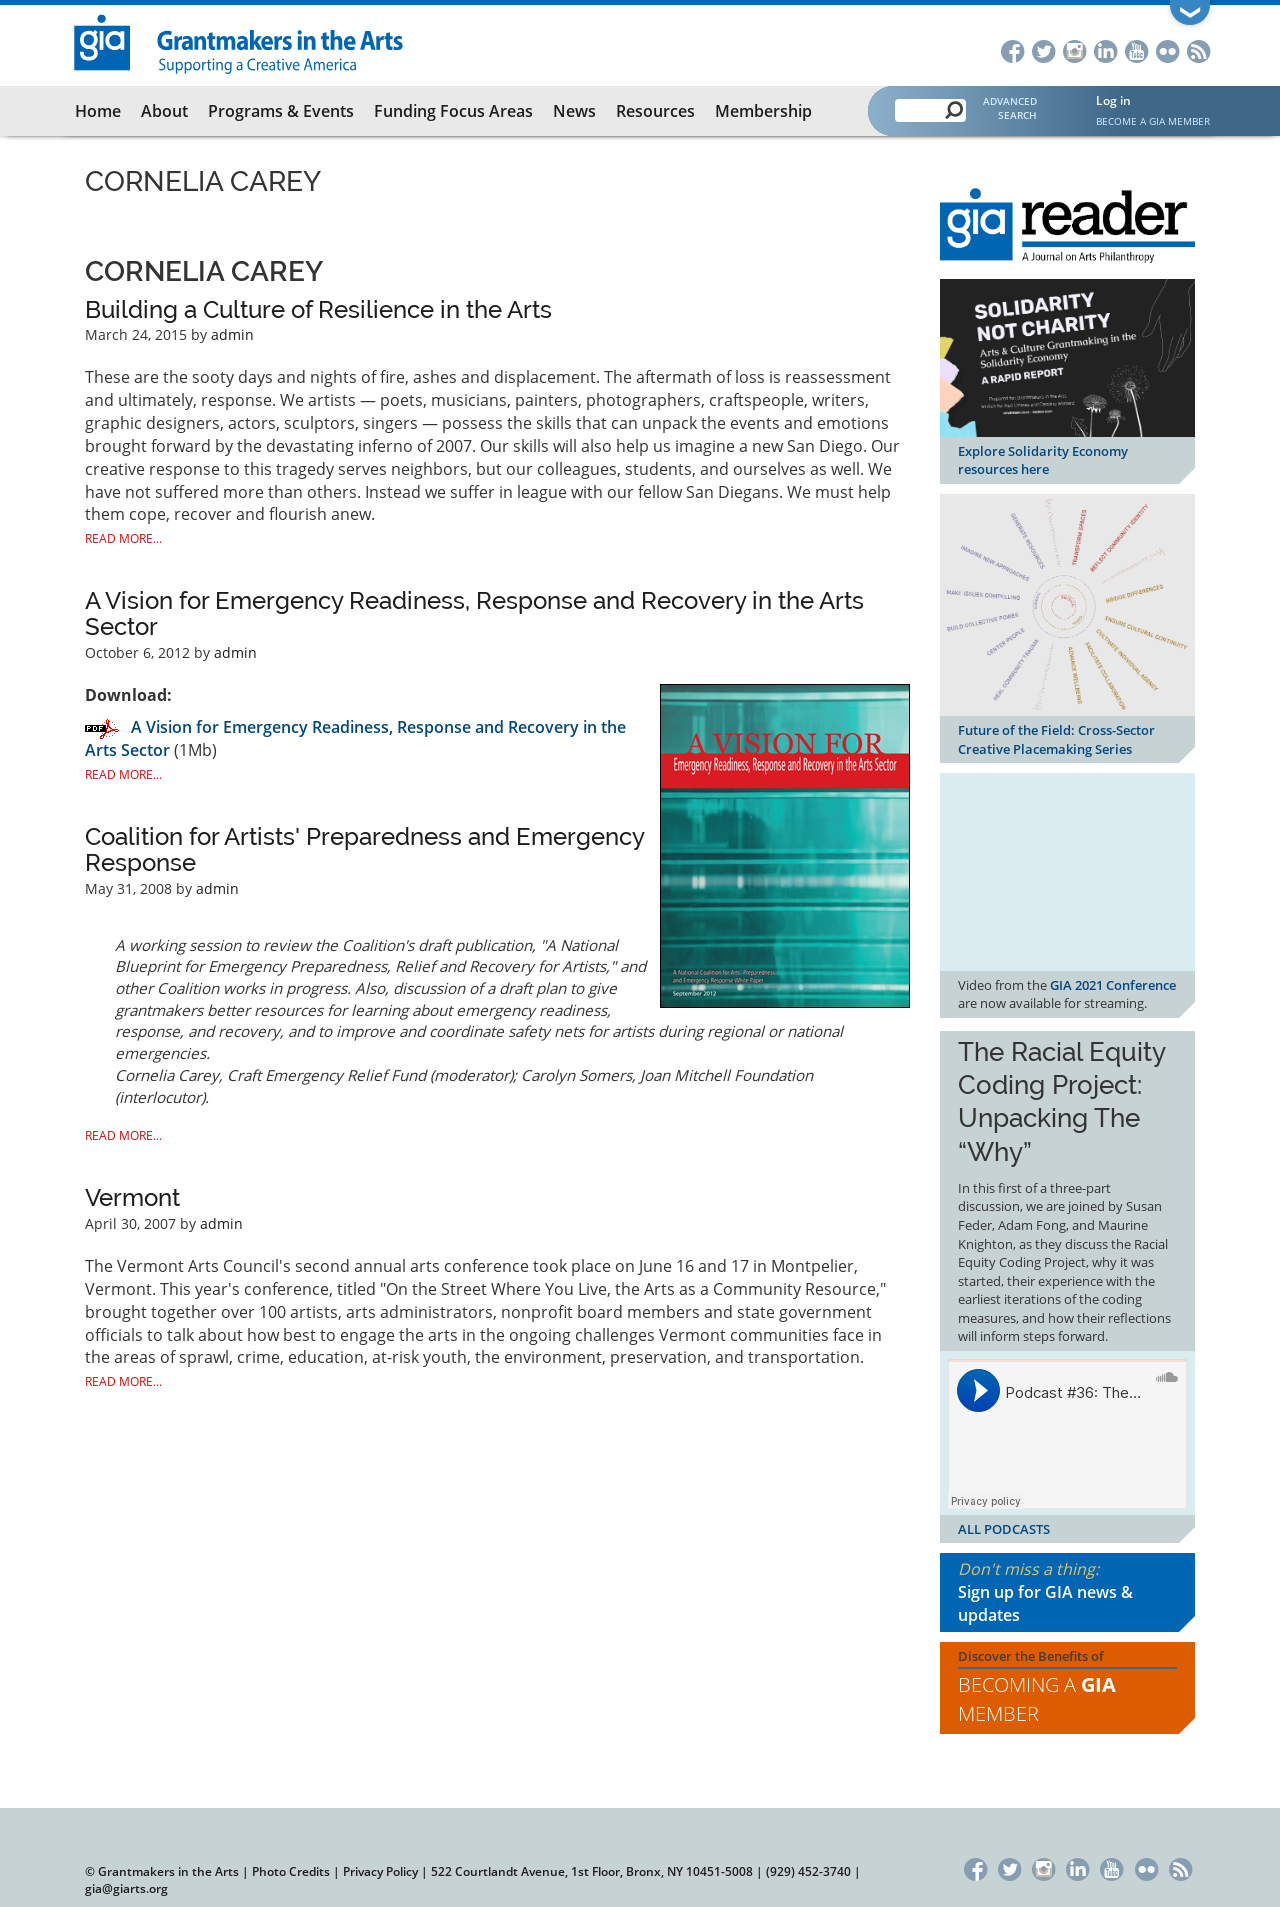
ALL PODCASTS (1004, 1529)
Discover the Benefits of (1067, 1688)
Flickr (1167, 49)
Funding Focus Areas (453, 111)
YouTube (1136, 49)
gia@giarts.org (126, 1888)
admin (232, 334)
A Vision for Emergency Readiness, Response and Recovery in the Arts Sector (474, 613)
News (574, 111)
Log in (1113, 100)
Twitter (1043, 49)
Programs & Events (281, 111)
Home (98, 111)
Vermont (132, 1197)
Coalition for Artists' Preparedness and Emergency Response (364, 849)
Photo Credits (291, 1871)
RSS (1198, 49)
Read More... (123, 538)
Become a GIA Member (1153, 121)
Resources (655, 111)
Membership (763, 111)
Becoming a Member (1037, 1699)
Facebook (1012, 49)
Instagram (1074, 49)
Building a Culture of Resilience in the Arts (318, 309)
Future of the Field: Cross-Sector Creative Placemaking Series (1056, 739)
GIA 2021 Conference (1113, 985)
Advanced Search (1010, 108)
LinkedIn (1105, 49)
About (164, 111)
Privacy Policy (380, 1871)
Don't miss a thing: (1067, 1592)
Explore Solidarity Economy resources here (1043, 460)
